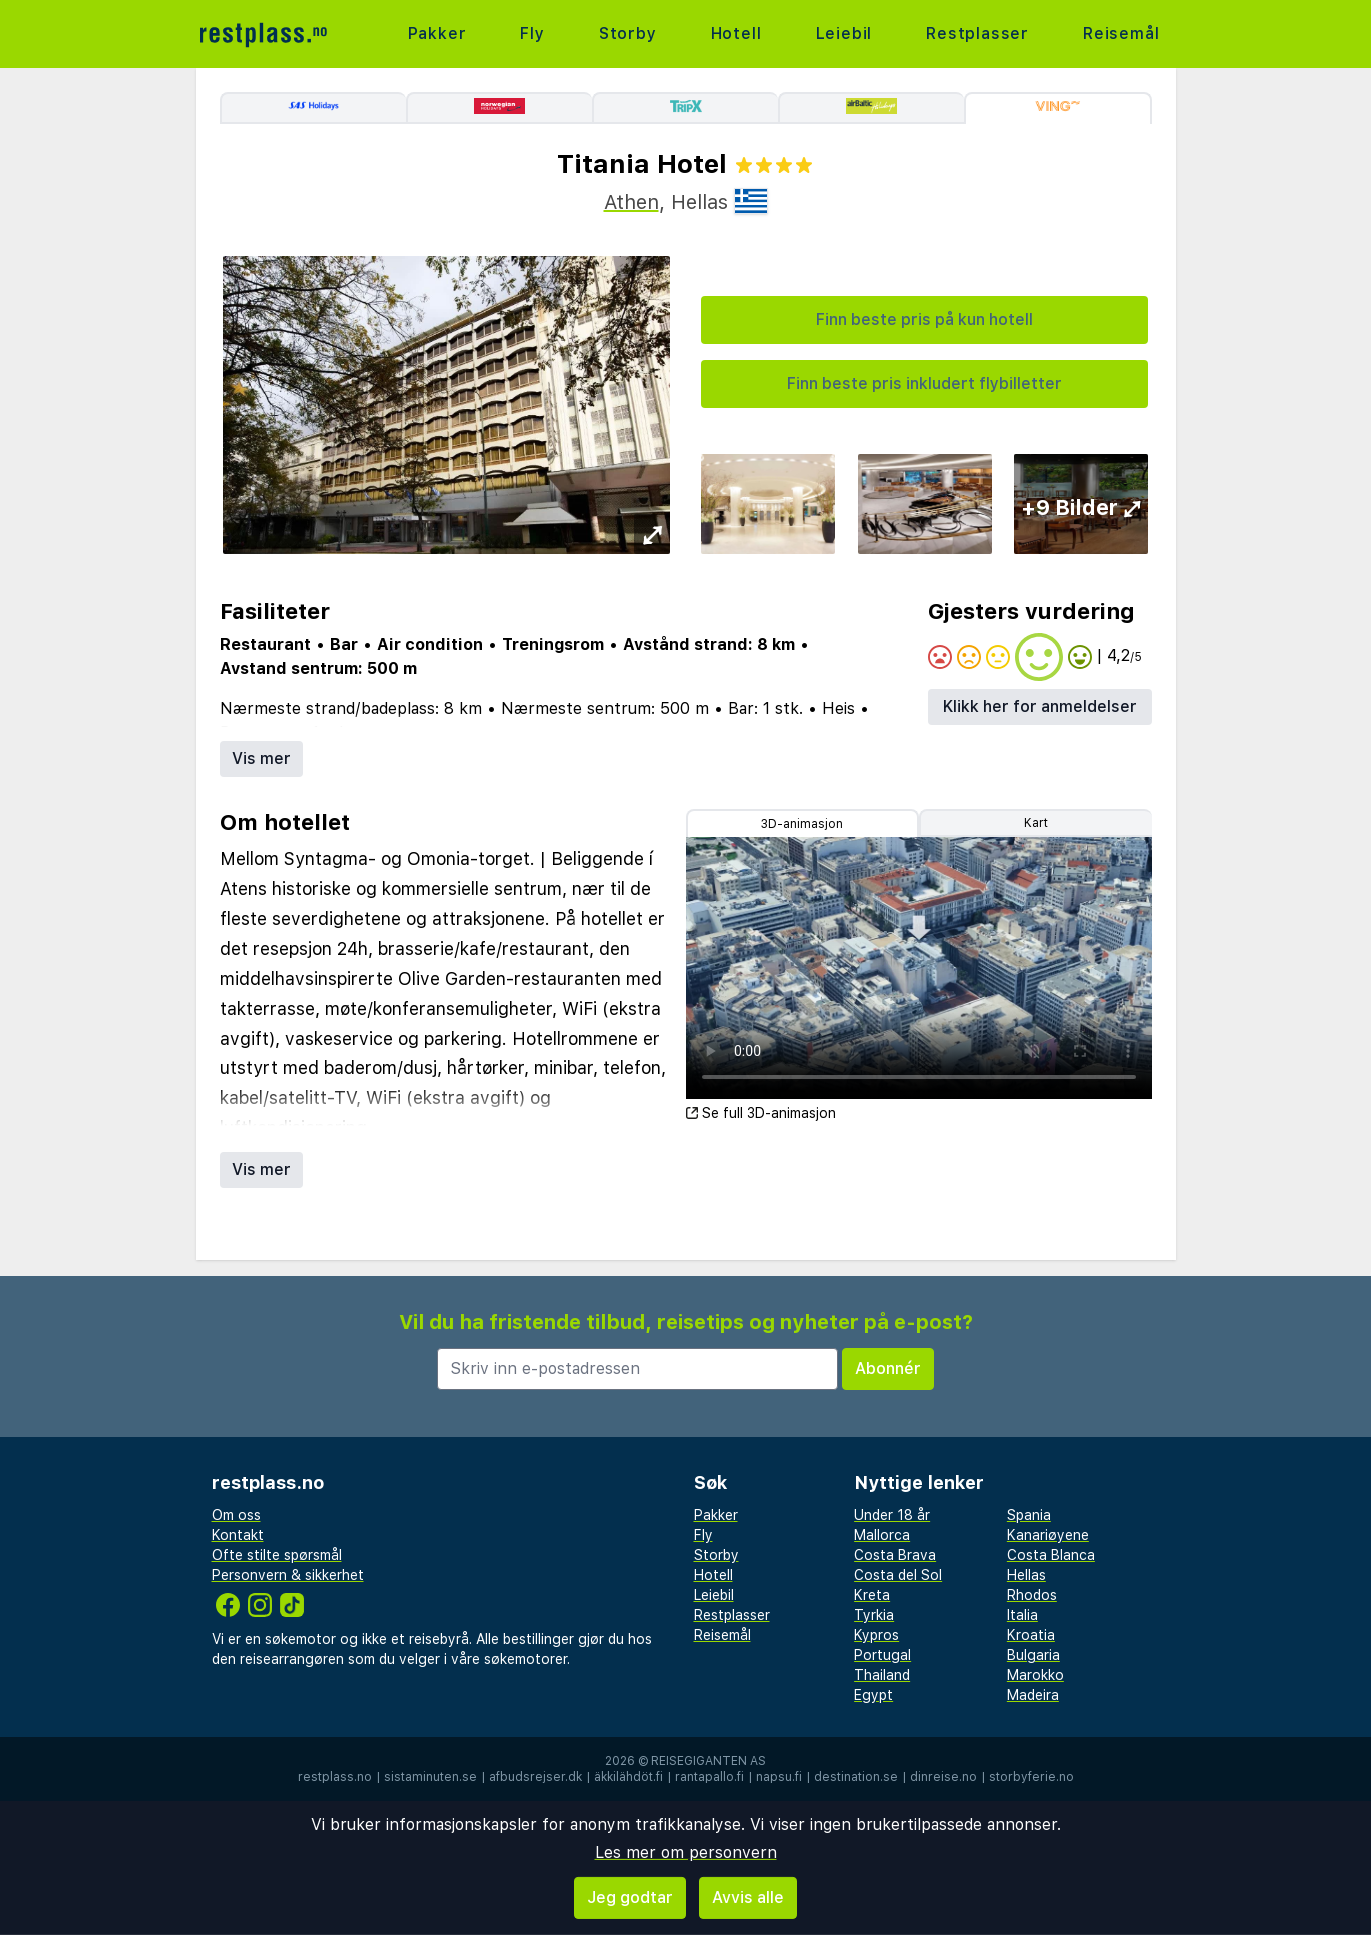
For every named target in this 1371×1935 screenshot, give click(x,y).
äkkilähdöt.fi (628, 1777)
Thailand (882, 1675)
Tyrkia (874, 1615)
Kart (1036, 823)
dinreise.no (943, 1777)
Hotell (736, 33)
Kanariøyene (1048, 1535)
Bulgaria (1033, 1655)
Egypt (873, 1695)
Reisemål (1121, 33)
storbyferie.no (1031, 1777)
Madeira (1033, 1695)
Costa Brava (895, 1555)
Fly (532, 33)
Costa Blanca (1051, 1555)
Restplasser (977, 33)
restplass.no (335, 1777)
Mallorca (882, 1535)
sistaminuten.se (430, 1777)
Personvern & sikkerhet (288, 1575)
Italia (1022, 1615)
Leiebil (844, 33)
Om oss (236, 1515)
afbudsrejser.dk (535, 1777)
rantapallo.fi (709, 1777)
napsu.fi (779, 1777)
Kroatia (1031, 1635)
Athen (631, 202)
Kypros (876, 1635)
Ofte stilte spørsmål (277, 1555)
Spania (1029, 1515)
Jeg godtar (630, 1897)
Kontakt (238, 1535)
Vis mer (261, 758)
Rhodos (1032, 1595)
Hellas (1026, 1575)
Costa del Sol (898, 1575)
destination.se (856, 1777)
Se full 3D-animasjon (761, 1113)
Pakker (437, 33)
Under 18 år (892, 1515)
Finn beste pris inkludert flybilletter (924, 383)
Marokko (1035, 1675)
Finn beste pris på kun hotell (924, 319)
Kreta (872, 1595)
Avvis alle (748, 1897)
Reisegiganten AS (708, 1761)
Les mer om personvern (686, 1852)
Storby (628, 33)
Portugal (882, 1655)
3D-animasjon (802, 824)
